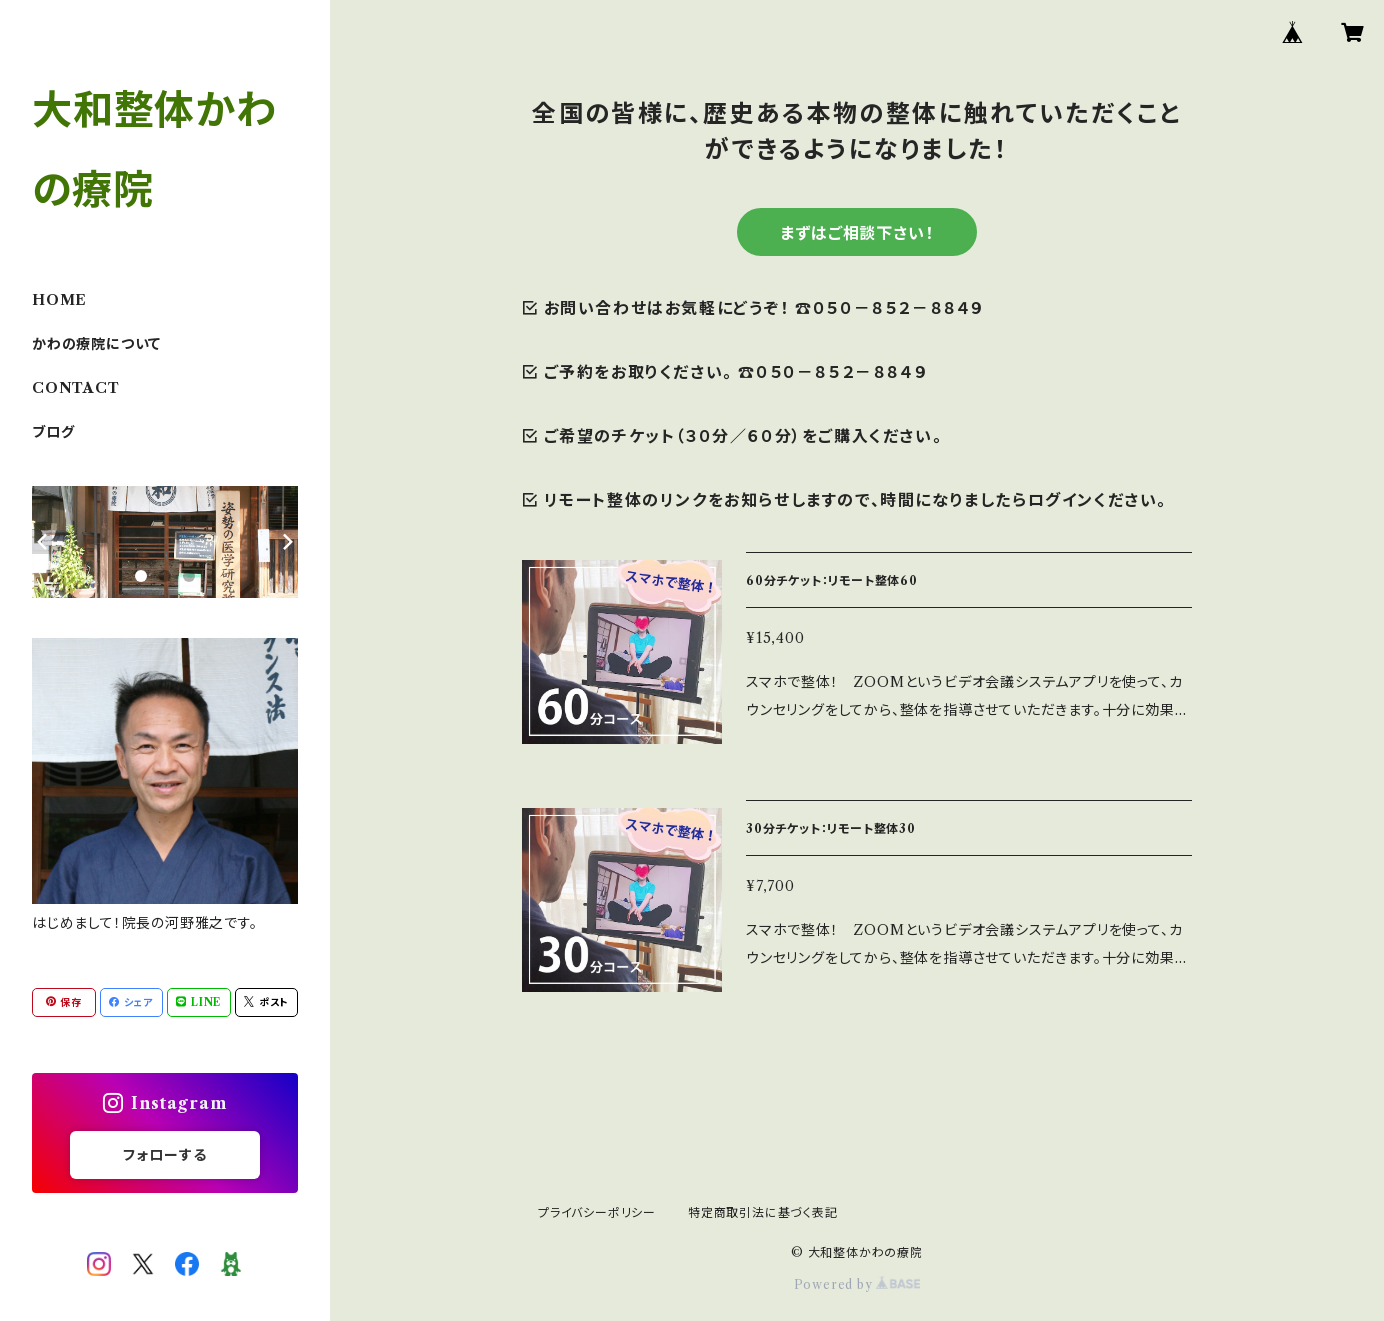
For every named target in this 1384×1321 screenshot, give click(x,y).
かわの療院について (96, 344)
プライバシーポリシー (597, 1212)
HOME (59, 300)
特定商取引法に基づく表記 (763, 1212)
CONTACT (76, 388)
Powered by (857, 1284)
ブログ (53, 432)
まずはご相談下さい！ (856, 233)
